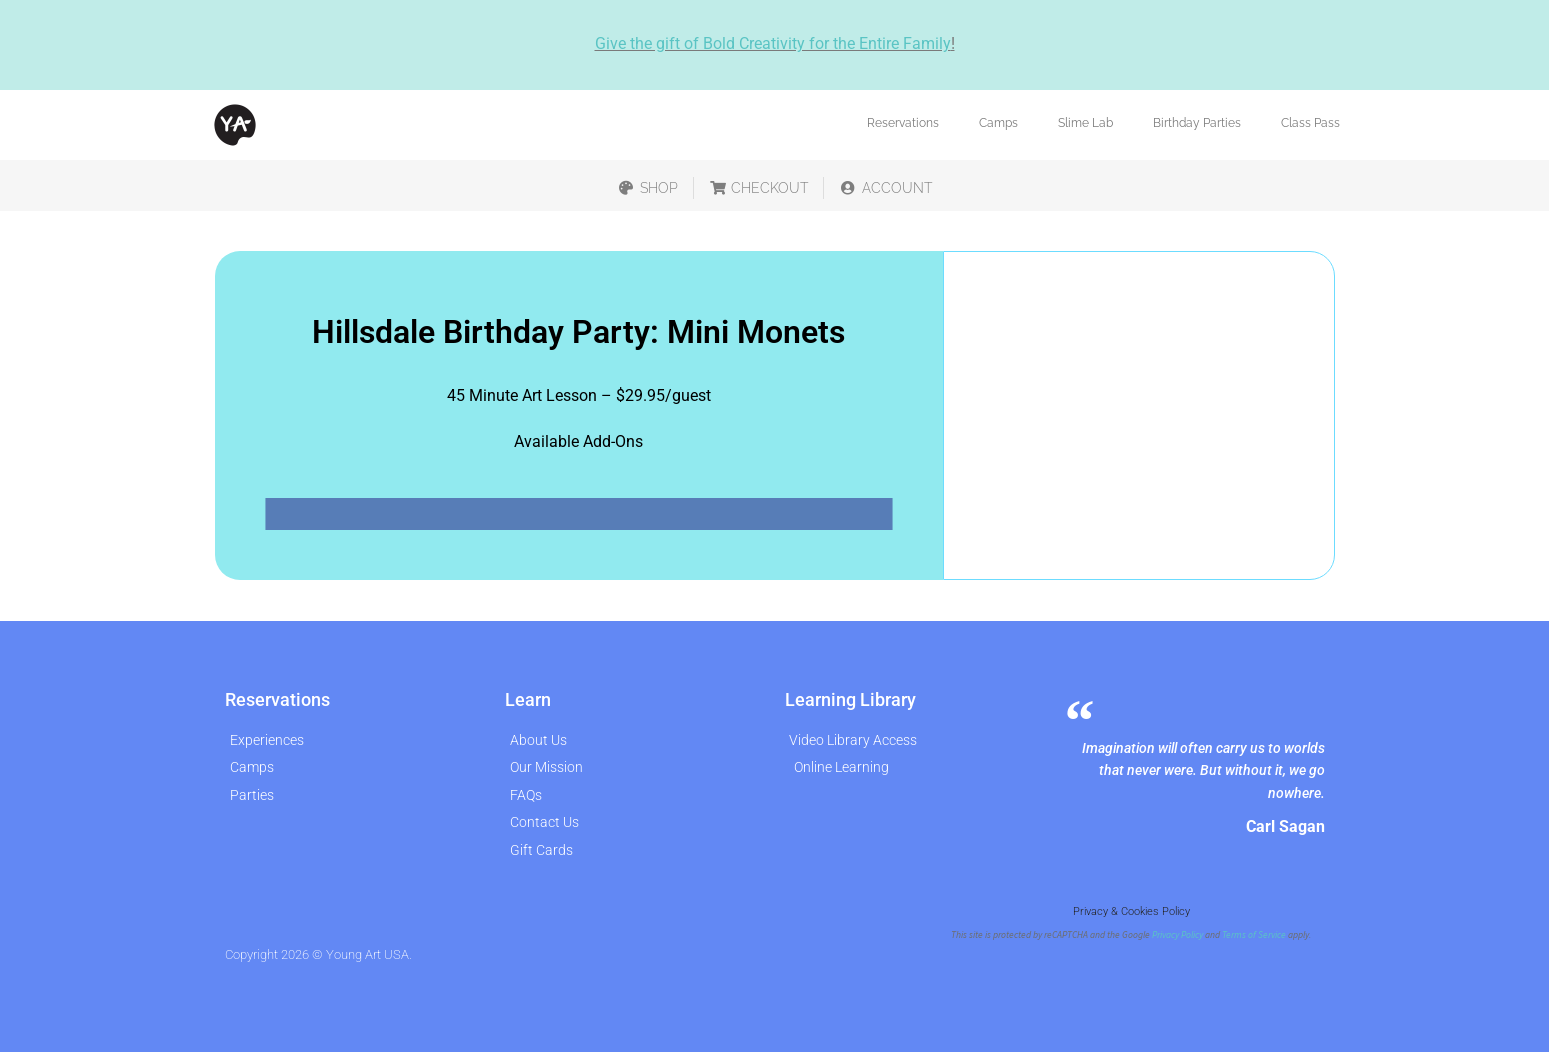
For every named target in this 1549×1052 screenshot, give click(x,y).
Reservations (903, 123)
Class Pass (1310, 123)
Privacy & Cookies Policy (1131, 911)
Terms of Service (1254, 935)
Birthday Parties (1197, 123)
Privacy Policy (1177, 935)
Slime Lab (1085, 123)
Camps (998, 123)
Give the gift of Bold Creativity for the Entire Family (773, 43)
